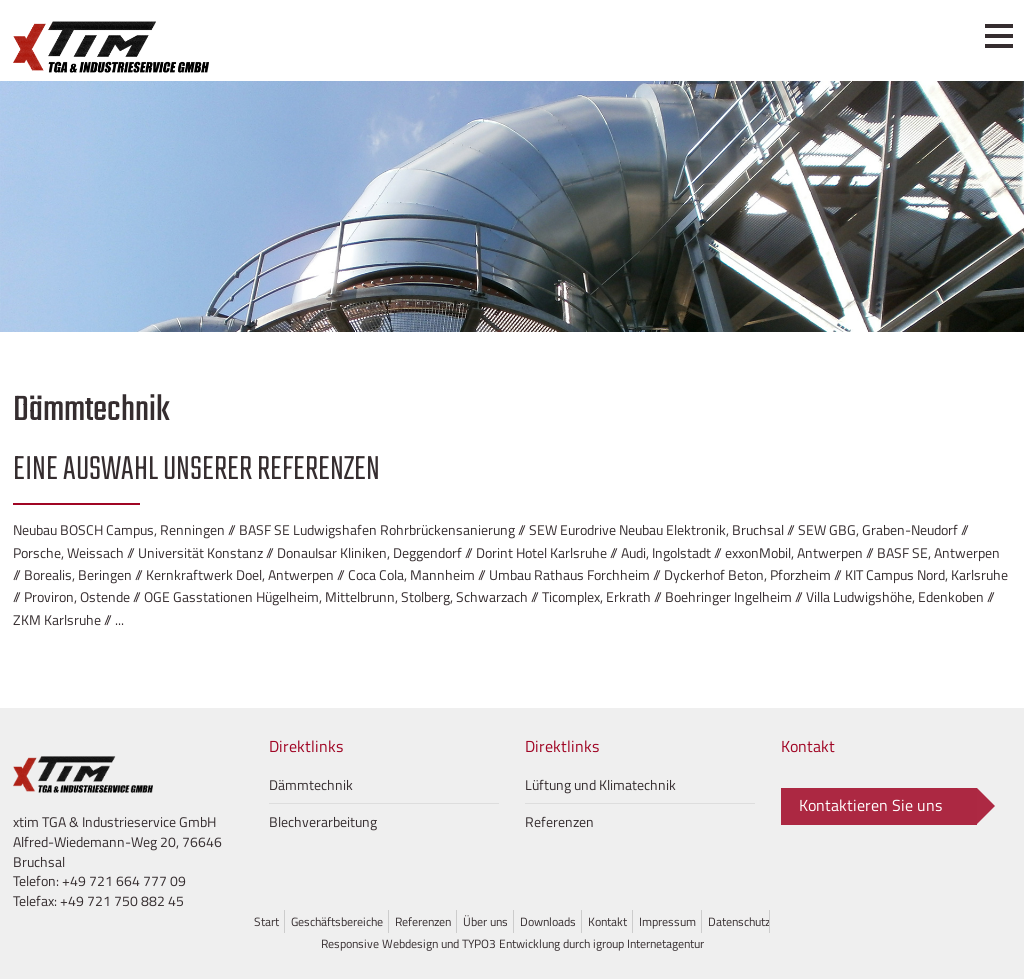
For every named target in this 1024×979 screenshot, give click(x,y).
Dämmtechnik (311, 784)
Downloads (548, 921)
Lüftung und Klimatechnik (600, 784)
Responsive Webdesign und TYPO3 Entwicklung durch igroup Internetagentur (512, 943)
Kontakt (607, 921)
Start (266, 921)
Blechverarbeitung (323, 821)
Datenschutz (739, 921)
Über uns (485, 921)
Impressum (667, 921)
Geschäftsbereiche (337, 921)
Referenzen (559, 821)
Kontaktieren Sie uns (870, 805)
